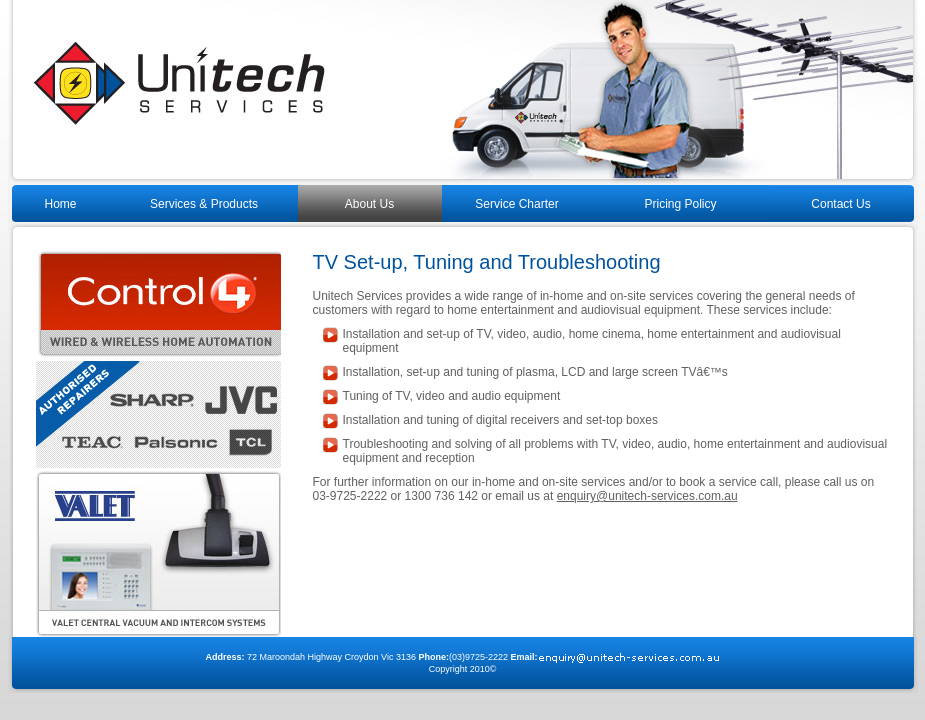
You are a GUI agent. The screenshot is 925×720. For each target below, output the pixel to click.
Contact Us (840, 204)
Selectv (158, 557)
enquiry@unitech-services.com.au (647, 496)
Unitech (463, 92)
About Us (369, 204)
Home (61, 204)
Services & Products (204, 204)
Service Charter (516, 204)
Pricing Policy (680, 204)
